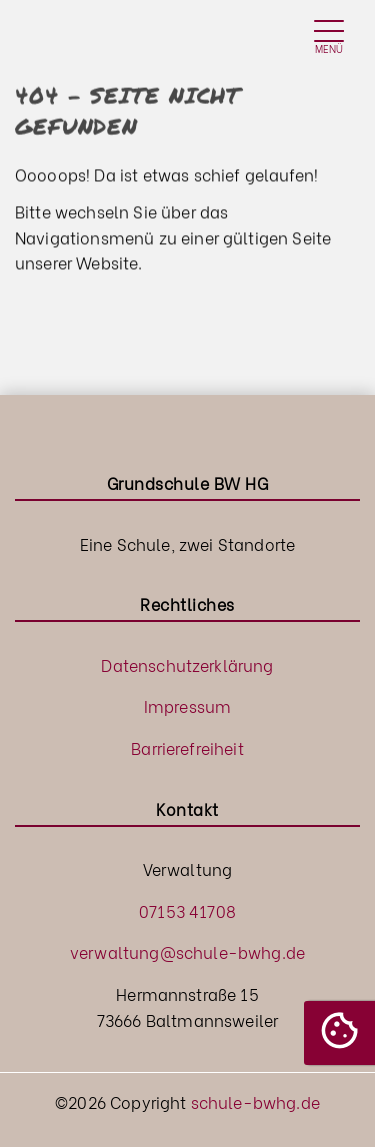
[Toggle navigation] (329, 39)
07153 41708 (187, 910)
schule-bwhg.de (255, 1101)
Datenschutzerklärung (187, 664)
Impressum (187, 705)
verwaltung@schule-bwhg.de (187, 951)
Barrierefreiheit (187, 747)
